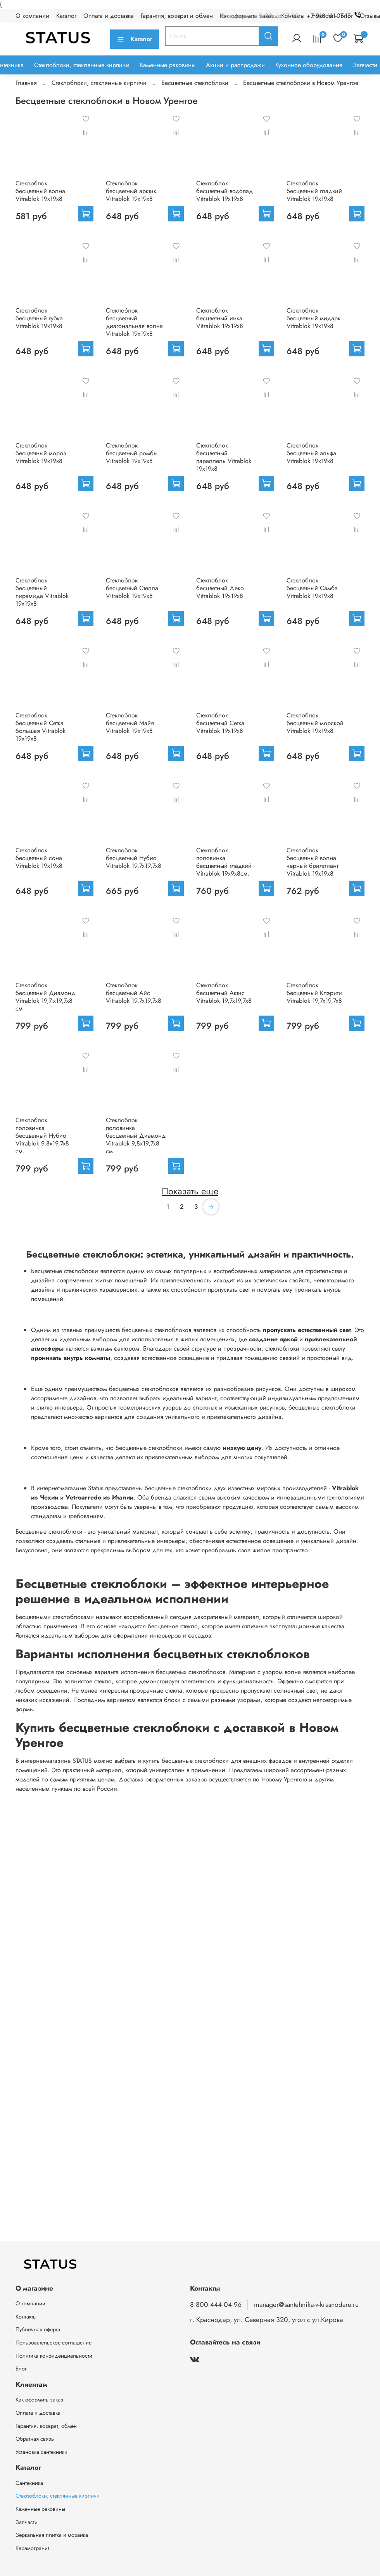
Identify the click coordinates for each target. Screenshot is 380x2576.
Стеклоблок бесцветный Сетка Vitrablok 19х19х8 (220, 723)
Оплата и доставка (108, 15)
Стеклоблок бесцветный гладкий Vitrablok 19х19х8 (314, 191)
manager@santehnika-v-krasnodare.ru (306, 2305)
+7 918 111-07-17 (335, 15)
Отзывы (370, 15)
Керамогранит (32, 2548)
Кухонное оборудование (308, 64)
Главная (26, 82)
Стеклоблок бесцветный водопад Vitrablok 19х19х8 (224, 191)
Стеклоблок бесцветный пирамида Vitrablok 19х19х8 (42, 592)
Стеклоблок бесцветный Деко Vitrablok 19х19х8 (220, 588)
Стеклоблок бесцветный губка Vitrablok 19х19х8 (39, 318)
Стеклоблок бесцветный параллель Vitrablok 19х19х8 (223, 457)
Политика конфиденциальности (54, 2356)
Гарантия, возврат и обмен (177, 15)
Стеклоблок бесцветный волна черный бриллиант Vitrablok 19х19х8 (312, 862)
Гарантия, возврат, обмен (46, 2426)
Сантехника (29, 2483)
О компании (32, 15)
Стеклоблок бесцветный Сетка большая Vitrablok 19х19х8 (41, 727)
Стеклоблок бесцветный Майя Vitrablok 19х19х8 (130, 723)
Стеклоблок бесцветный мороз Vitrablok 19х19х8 (41, 453)
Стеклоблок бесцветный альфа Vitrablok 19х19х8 (311, 453)
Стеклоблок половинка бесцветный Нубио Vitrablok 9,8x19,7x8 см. (42, 1136)
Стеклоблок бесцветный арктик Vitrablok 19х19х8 (131, 191)
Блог (21, 2368)
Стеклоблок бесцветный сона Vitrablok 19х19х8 (39, 858)
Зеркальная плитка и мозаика (52, 2535)
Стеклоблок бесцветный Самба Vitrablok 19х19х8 (312, 588)
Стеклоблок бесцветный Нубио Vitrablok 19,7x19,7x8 (133, 858)
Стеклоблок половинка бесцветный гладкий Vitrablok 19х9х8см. (224, 862)
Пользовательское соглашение (54, 2342)
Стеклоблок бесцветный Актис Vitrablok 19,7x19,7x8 (224, 993)
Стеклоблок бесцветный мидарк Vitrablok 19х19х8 (313, 318)
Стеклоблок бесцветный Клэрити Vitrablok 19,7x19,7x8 (314, 993)
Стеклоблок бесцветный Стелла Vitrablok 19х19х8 (132, 588)
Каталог (66, 15)
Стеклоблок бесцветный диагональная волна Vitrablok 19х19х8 (134, 322)
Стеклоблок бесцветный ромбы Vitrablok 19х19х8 (131, 453)
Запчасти (365, 64)
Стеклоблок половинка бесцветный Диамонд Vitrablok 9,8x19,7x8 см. (136, 1136)
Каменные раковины (167, 64)
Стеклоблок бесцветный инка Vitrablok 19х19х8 (219, 318)
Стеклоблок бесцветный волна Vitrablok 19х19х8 (40, 191)
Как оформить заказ (39, 2399)
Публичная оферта (38, 2329)
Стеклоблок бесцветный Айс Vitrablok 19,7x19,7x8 (133, 993)
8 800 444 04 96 (216, 2305)
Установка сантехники (41, 2452)
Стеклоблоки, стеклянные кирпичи (81, 64)
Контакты (26, 2316)
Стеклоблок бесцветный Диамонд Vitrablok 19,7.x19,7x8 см (45, 997)
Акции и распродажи (235, 64)
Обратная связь (35, 2439)
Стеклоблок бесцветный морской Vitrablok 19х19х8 (315, 723)
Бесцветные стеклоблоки (194, 82)
